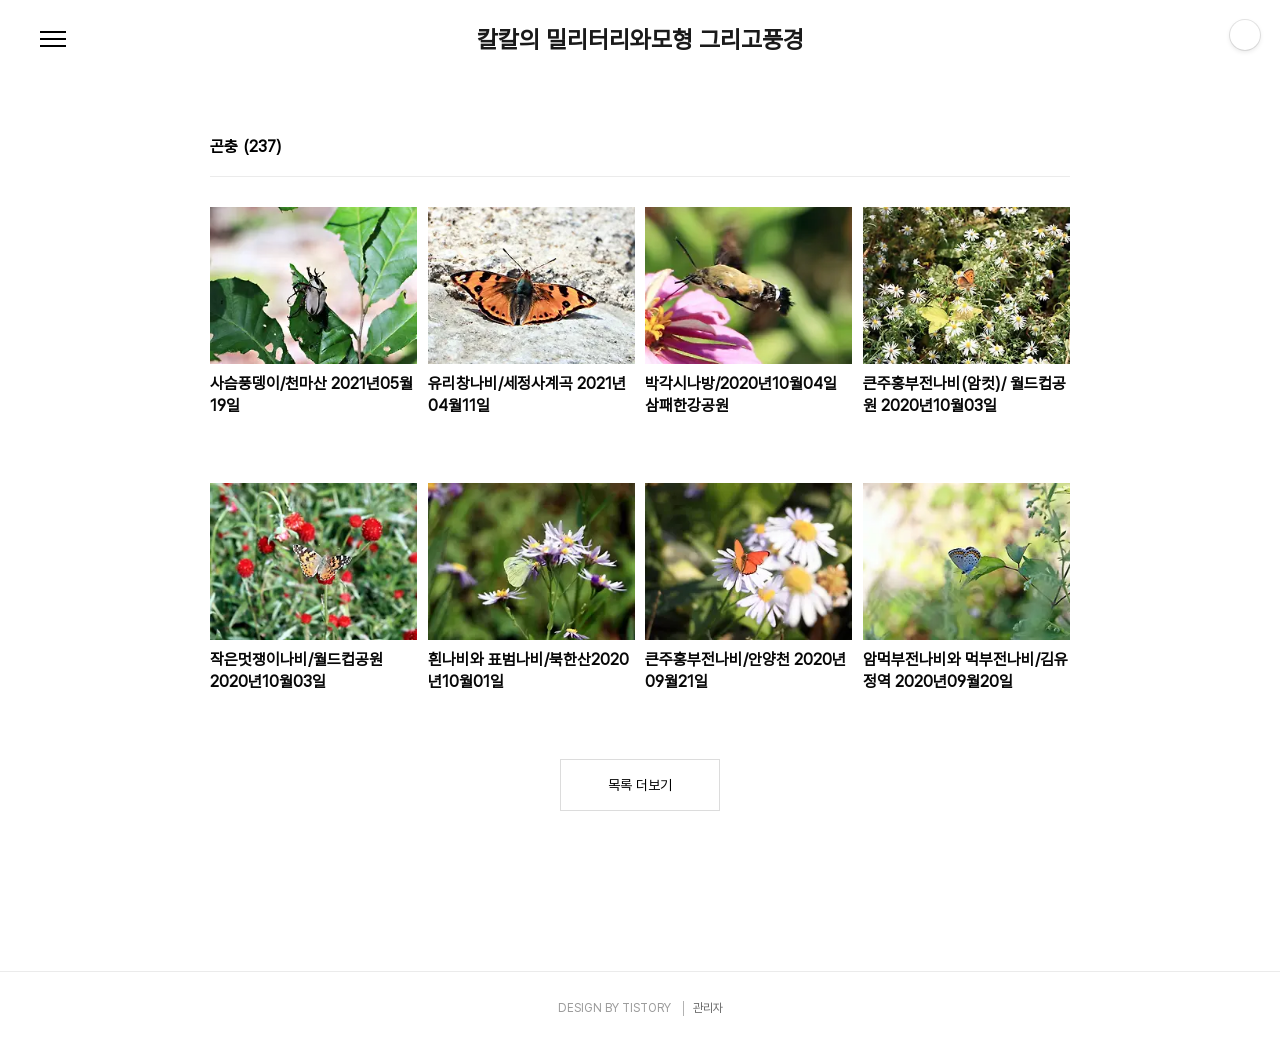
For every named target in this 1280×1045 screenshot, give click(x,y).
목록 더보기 (640, 785)
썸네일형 (1030, 149)
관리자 (708, 1008)
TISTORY (646, 1008)
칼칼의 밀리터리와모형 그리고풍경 (640, 40)
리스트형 (1058, 149)
